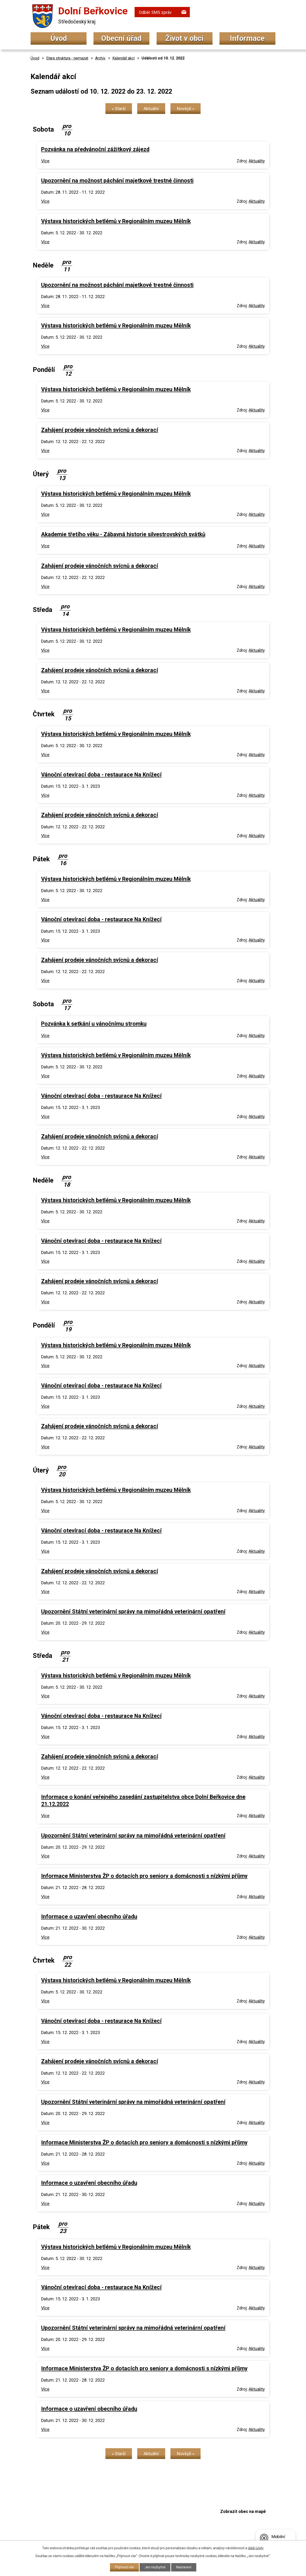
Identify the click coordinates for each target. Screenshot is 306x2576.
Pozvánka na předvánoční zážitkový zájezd (95, 149)
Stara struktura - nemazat (67, 58)
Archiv (100, 58)
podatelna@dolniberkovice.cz (150, 2523)
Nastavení (183, 2567)
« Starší (119, 108)
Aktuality (257, 160)
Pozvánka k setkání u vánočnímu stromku (94, 1023)
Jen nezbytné (155, 2567)
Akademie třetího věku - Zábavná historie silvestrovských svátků (123, 534)
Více (45, 160)
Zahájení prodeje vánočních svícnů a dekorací (99, 430)
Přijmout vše (124, 2567)
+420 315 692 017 (138, 2514)
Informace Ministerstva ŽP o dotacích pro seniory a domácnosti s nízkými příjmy (144, 1876)
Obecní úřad (121, 38)
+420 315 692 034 (138, 2505)
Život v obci (184, 38)
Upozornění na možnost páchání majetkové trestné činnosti (117, 180)
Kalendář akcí (123, 58)
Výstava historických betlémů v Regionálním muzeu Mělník (116, 221)
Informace (247, 38)
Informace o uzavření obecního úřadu (89, 1916)
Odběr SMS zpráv (155, 12)
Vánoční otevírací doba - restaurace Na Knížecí (101, 774)
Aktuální (151, 108)
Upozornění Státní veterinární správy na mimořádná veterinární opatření (133, 1611)
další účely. (256, 2548)
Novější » (185, 108)
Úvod (58, 38)
